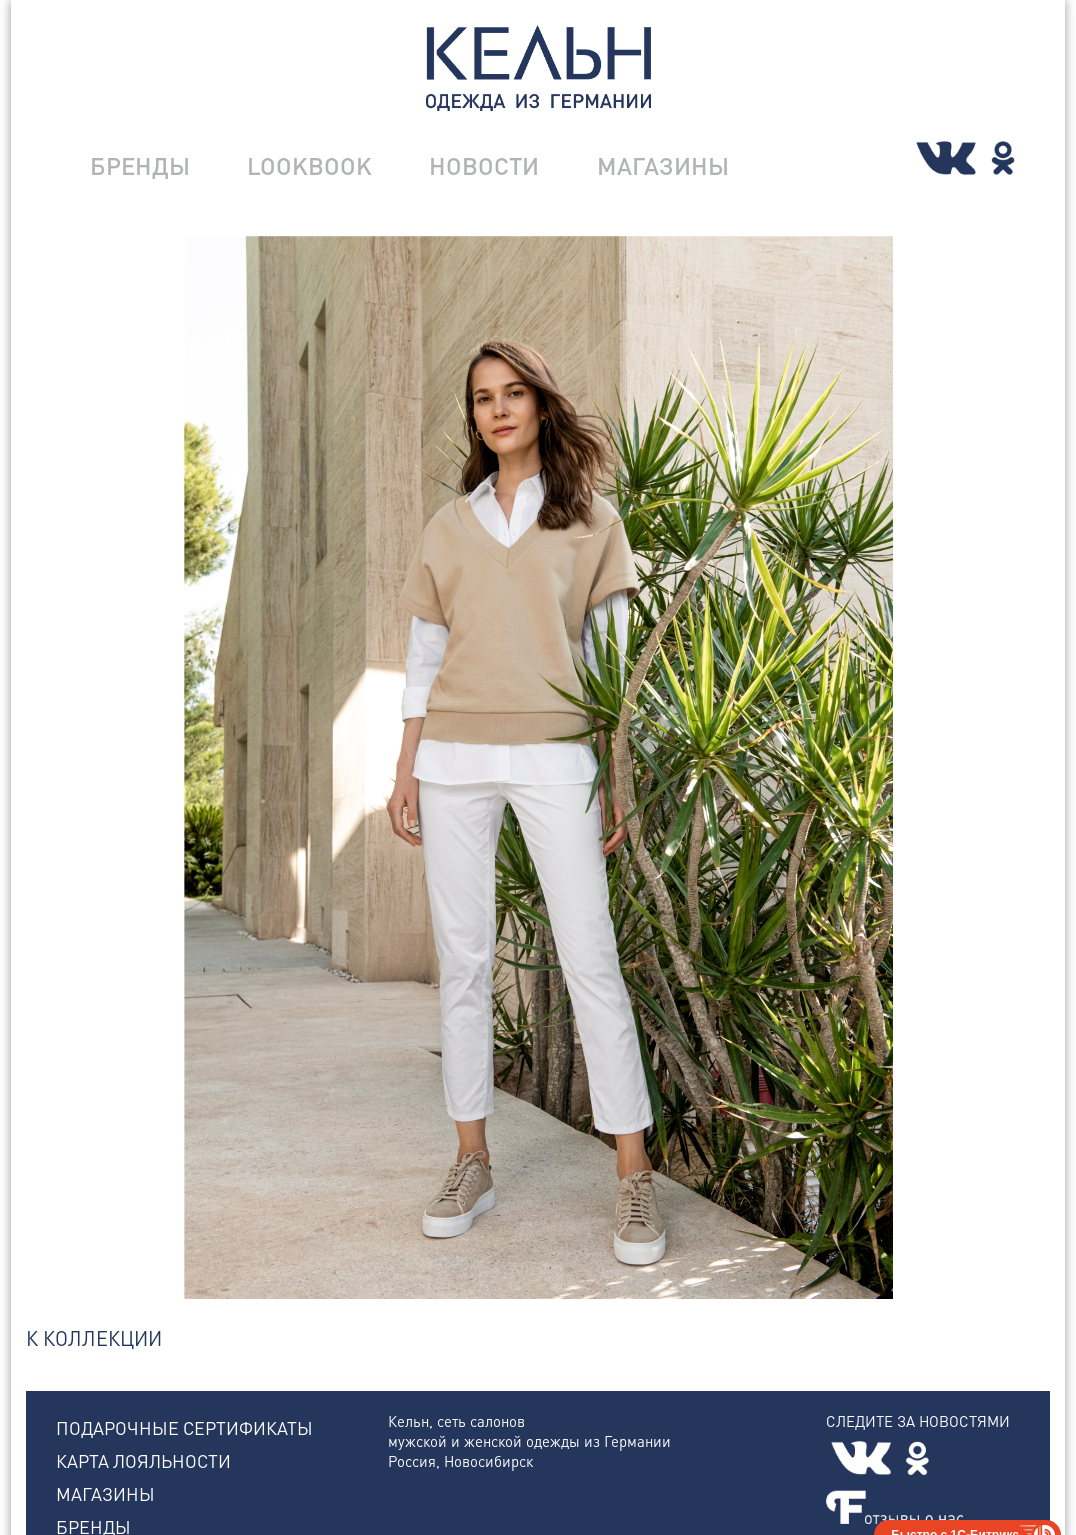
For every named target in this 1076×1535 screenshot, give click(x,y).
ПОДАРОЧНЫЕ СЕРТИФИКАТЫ (184, 1427)
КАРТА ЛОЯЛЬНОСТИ (143, 1460)
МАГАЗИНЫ (663, 165)
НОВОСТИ (484, 165)
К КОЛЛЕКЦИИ (94, 1338)
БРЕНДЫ (140, 165)
